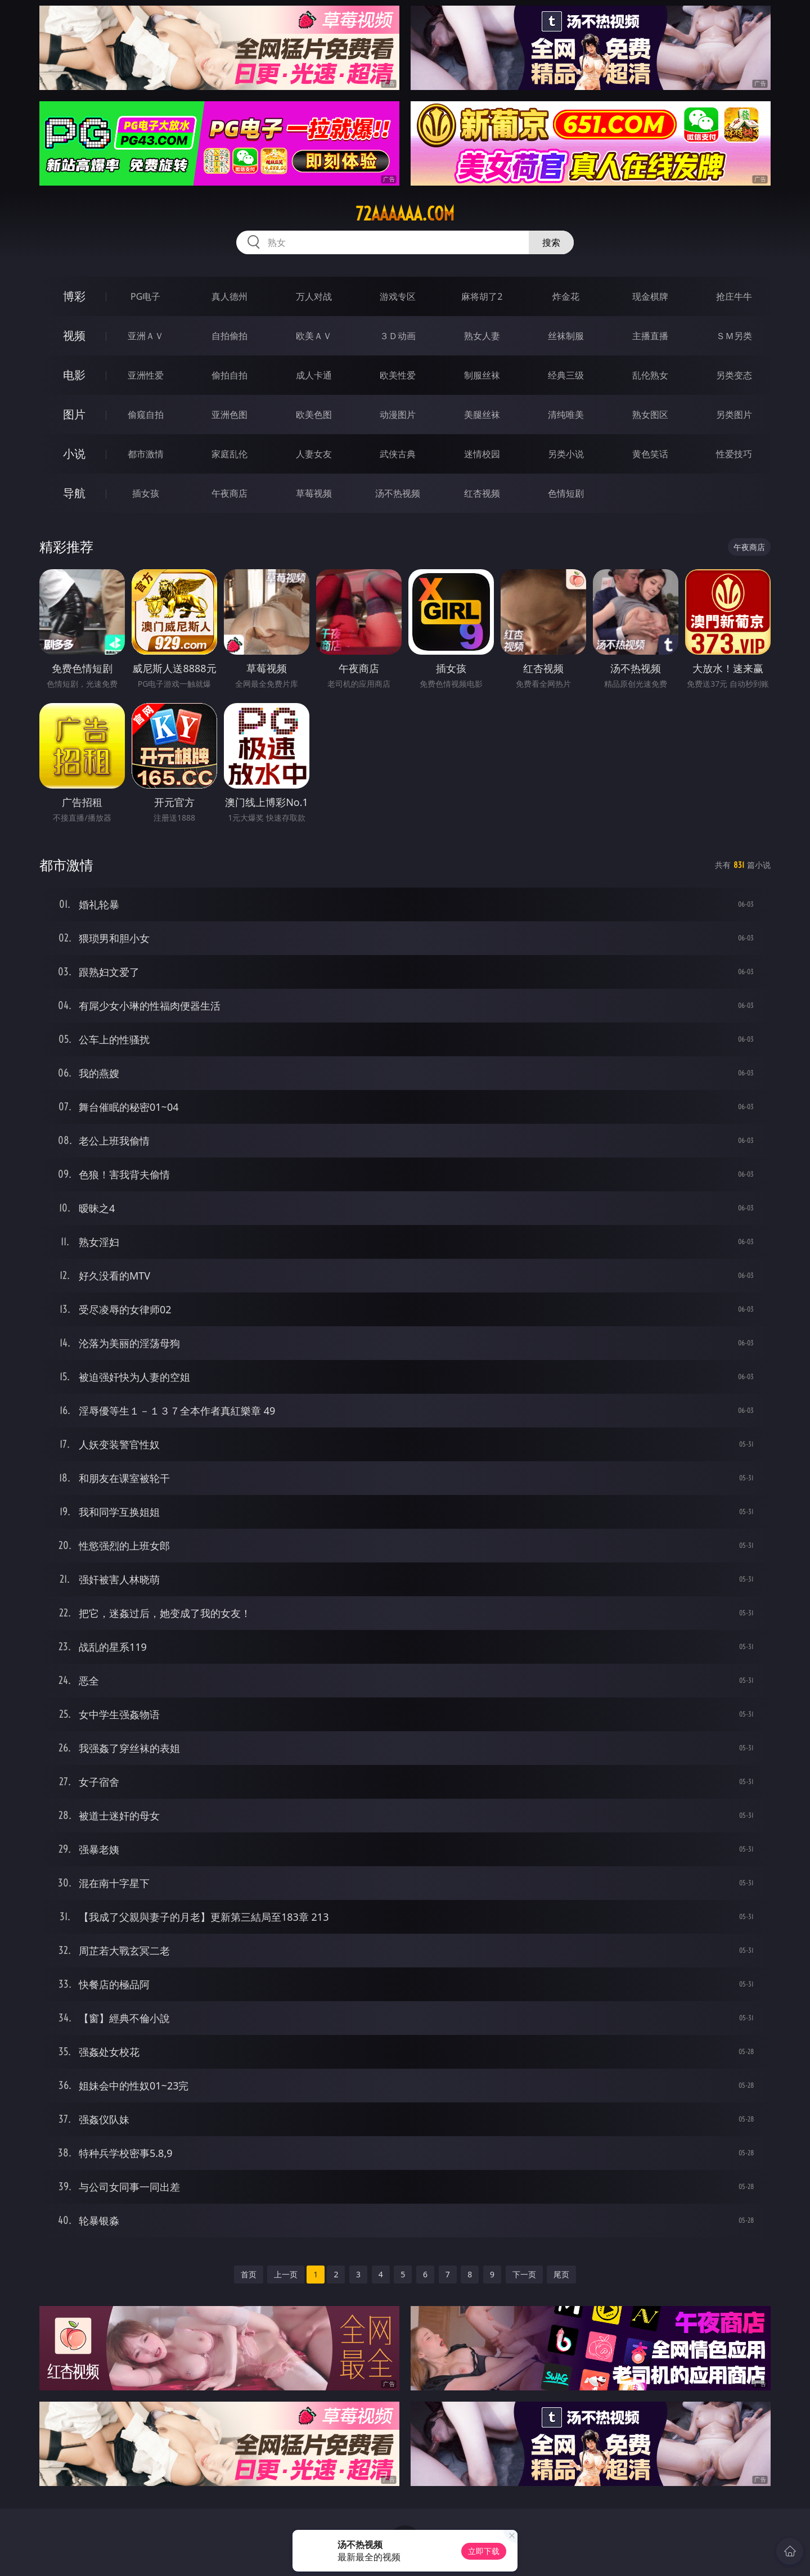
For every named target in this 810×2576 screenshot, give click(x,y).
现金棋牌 (650, 296)
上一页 (286, 2274)
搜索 (551, 242)
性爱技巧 (734, 454)
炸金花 (565, 296)
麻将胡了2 (481, 296)
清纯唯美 (566, 414)
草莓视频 (314, 493)
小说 (74, 453)
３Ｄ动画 (398, 336)
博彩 (74, 296)
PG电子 (145, 296)
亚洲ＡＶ (146, 336)
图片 (74, 414)
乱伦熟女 (650, 375)
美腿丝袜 (482, 414)
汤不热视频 (397, 493)
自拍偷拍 (230, 336)
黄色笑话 (650, 454)
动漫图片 (398, 414)
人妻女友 (314, 454)
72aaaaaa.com (405, 213)
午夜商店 (230, 493)
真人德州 (230, 296)
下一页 (524, 2274)
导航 (74, 493)
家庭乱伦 (230, 454)
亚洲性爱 (146, 375)
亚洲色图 (230, 414)
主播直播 (650, 336)
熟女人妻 (482, 336)
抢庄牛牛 (734, 296)
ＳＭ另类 (734, 336)
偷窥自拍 (146, 414)
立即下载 (484, 2551)
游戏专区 (398, 296)
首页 (248, 2274)
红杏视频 (482, 493)
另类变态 (734, 375)
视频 (74, 335)
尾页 (561, 2274)
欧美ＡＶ (314, 336)
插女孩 (145, 493)
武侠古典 (398, 454)
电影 (74, 374)
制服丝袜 (482, 375)
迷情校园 (482, 454)
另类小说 (566, 454)
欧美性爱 (398, 375)
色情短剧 (566, 493)
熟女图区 (650, 414)
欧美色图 (314, 414)
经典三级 (566, 375)
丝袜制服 (566, 336)
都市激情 (146, 454)
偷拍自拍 (230, 375)
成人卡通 (314, 375)
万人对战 (314, 296)
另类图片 (734, 414)
